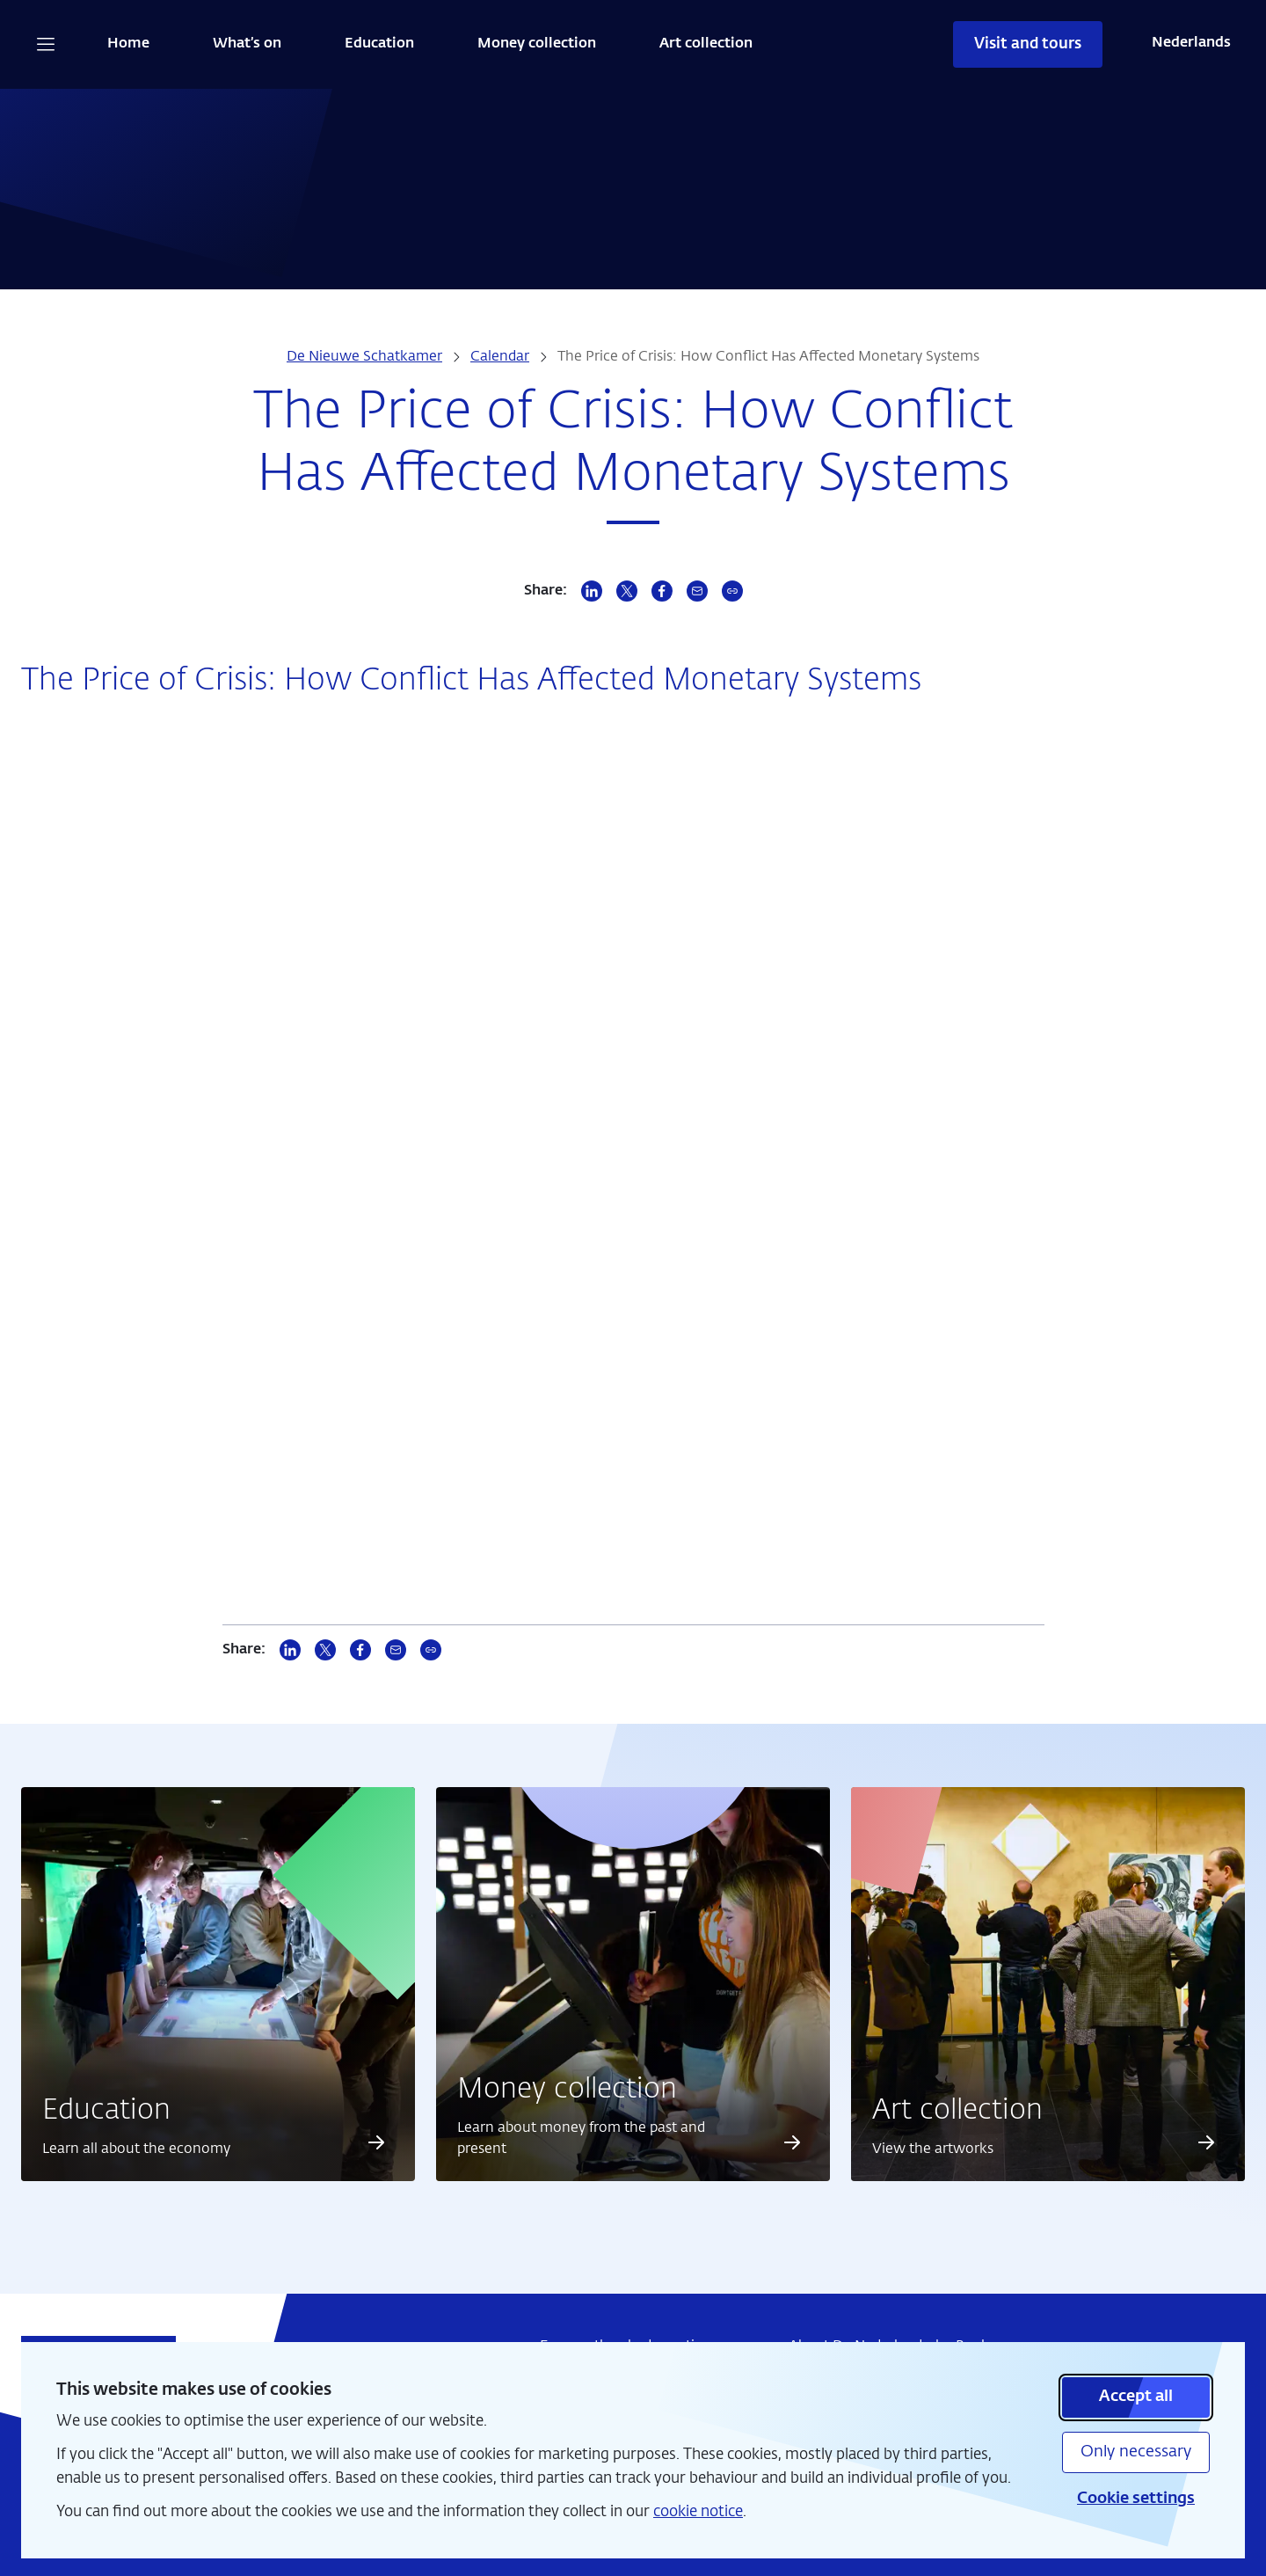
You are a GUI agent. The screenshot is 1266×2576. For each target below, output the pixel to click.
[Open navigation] (45, 44)
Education (379, 44)
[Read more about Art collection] (1206, 2142)
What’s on (247, 44)
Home (128, 44)
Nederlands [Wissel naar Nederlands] (1191, 43)
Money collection (536, 44)
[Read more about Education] (376, 2142)
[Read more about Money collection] (792, 2142)
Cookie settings (1136, 2499)
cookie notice (698, 2512)
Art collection (706, 44)
